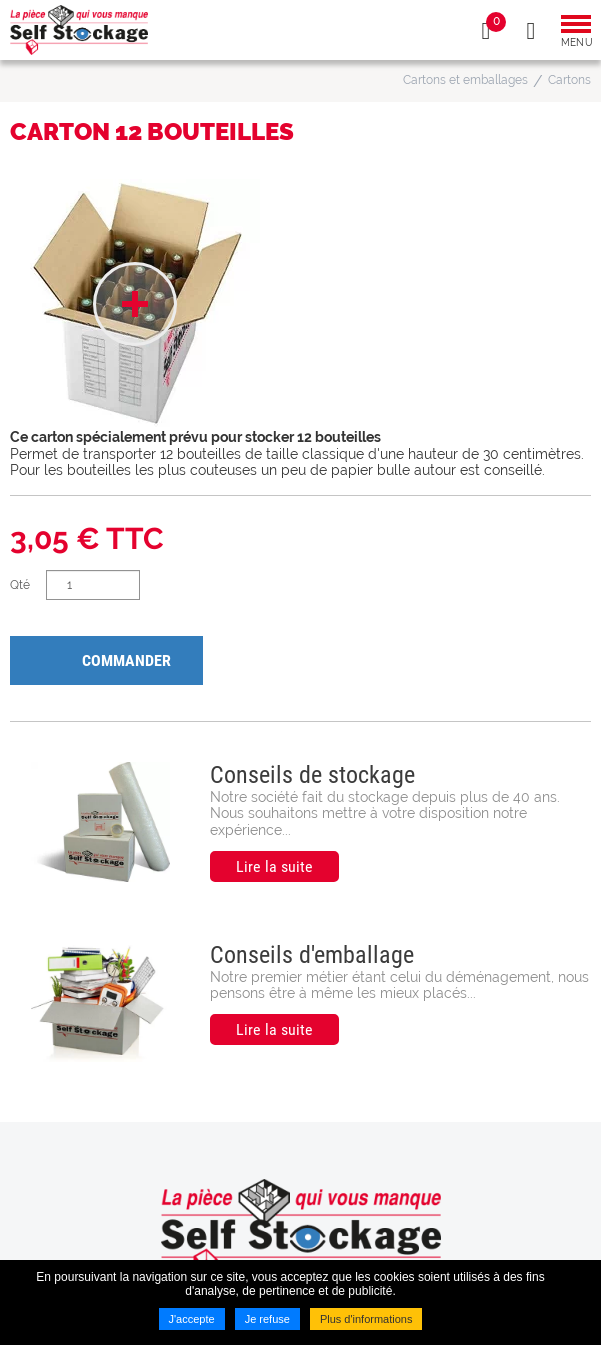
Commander (126, 660)
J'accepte (192, 1319)
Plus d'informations (366, 1319)
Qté (20, 585)
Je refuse (267, 1319)
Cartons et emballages (465, 80)
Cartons (569, 80)
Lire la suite (274, 866)
